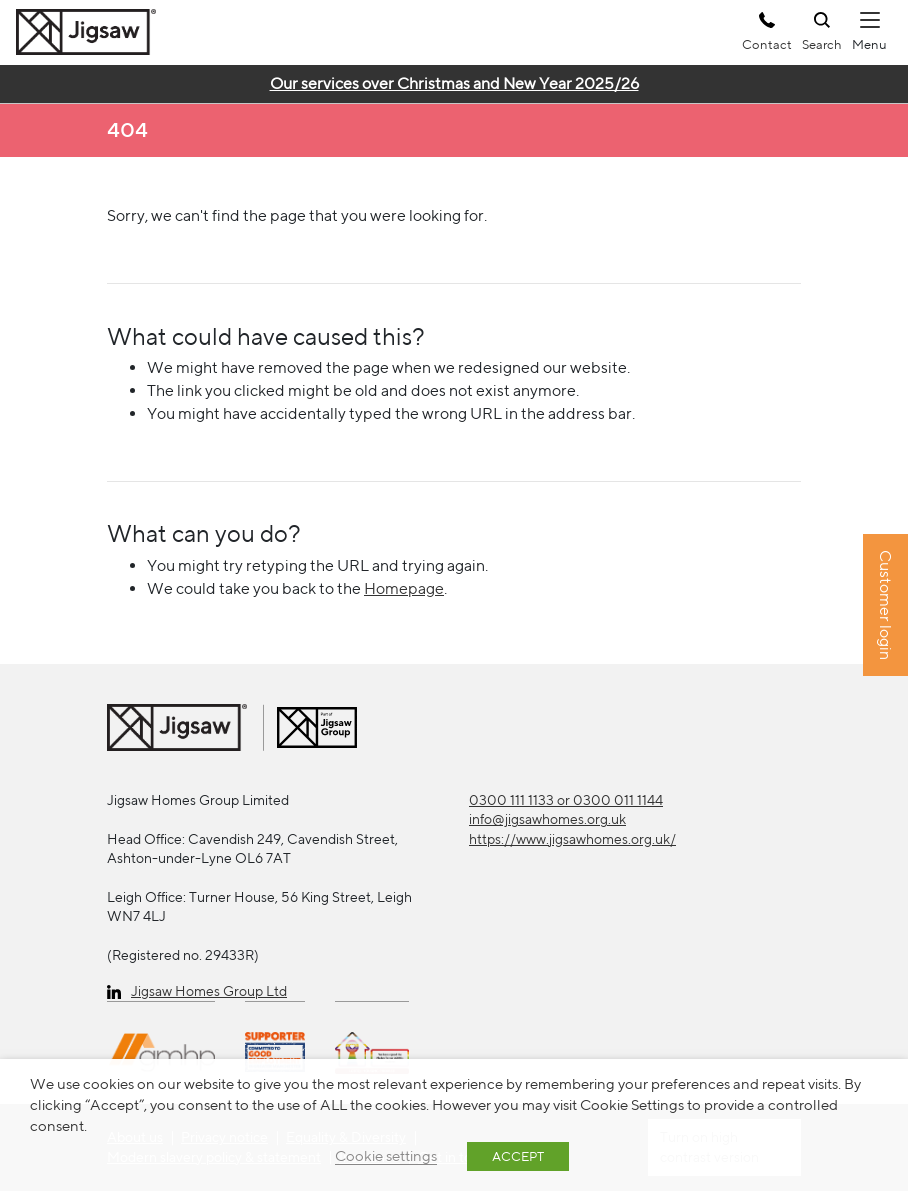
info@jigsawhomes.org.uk (547, 819)
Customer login (885, 606)
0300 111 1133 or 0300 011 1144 (566, 800)
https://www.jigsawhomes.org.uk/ (572, 839)
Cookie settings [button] (386, 1155)
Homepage (404, 588)
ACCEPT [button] (518, 1156)
